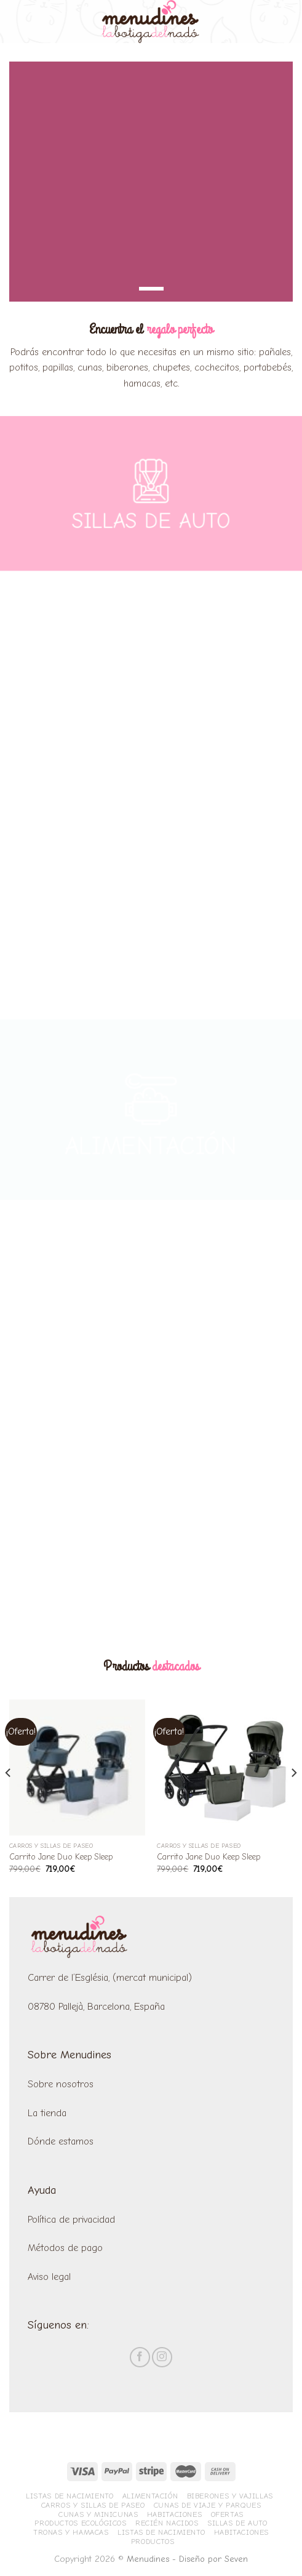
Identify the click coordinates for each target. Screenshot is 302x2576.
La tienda (47, 2113)
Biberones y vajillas (230, 2496)
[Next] (293, 1796)
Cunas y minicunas (98, 2514)
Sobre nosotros (60, 2084)
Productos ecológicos (80, 2523)
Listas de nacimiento (69, 2496)
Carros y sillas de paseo (93, 2505)
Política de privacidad (71, 2219)
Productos (153, 2541)
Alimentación (150, 2496)
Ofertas (227, 2514)
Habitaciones (174, 2514)
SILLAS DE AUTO (151, 523)
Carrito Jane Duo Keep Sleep (61, 1856)
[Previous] (8, 1796)
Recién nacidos (167, 2523)
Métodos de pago (65, 2247)
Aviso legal (49, 2276)
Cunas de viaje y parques (207, 2505)
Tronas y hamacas (71, 2532)
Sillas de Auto (237, 2523)
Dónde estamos (62, 2141)
